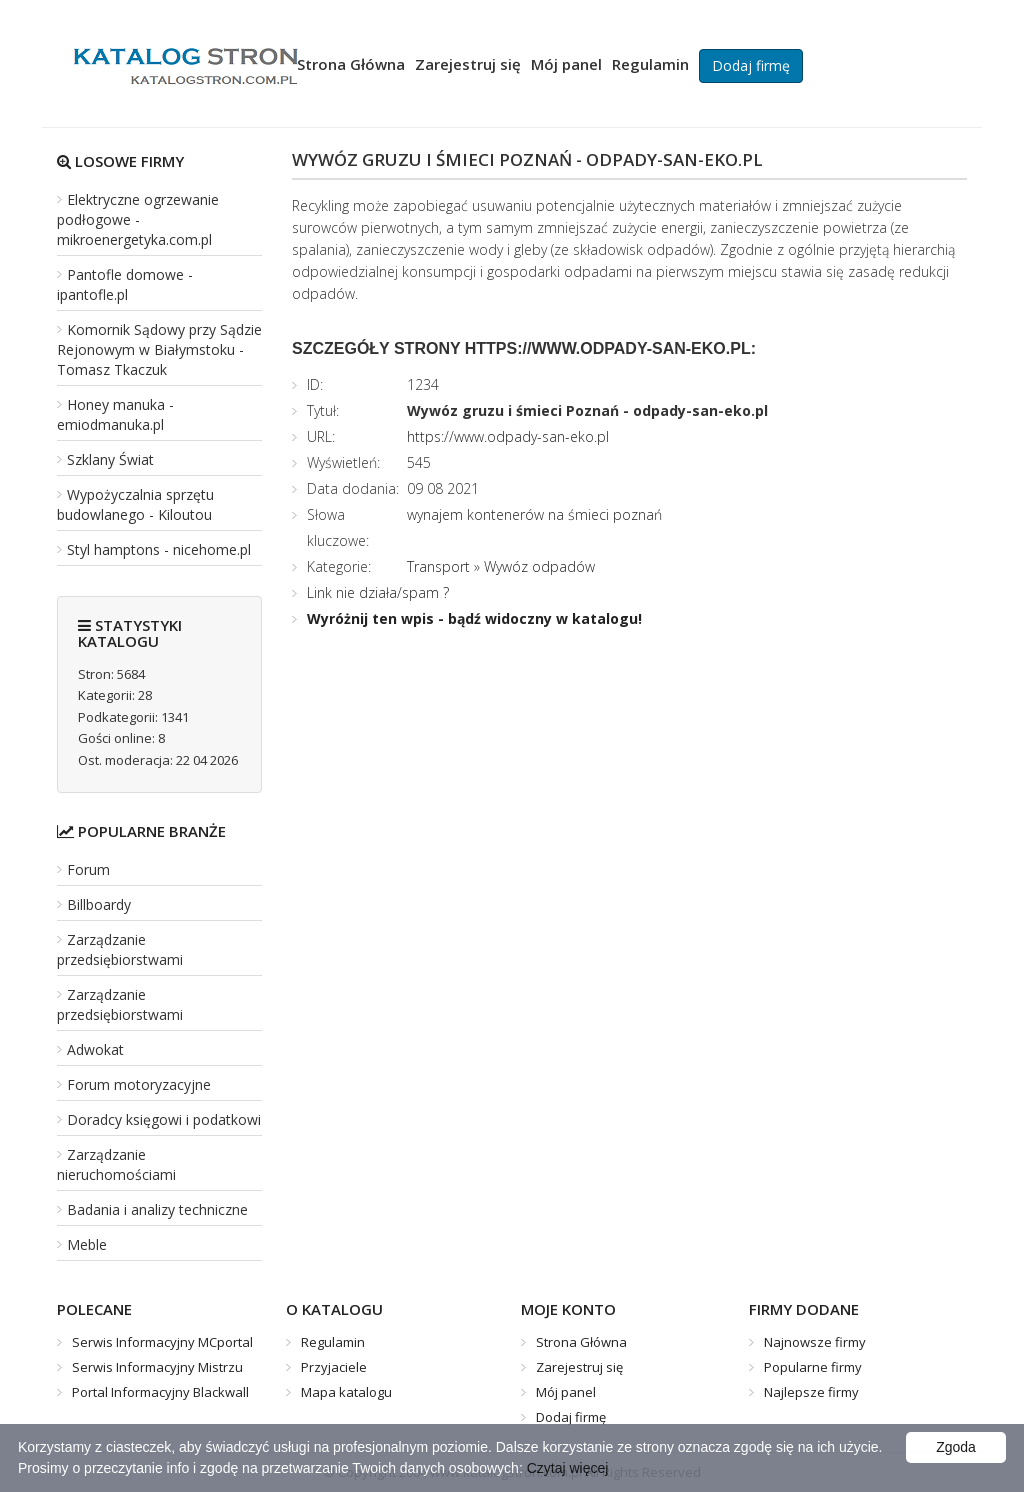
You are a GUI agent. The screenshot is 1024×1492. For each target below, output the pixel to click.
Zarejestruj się (468, 64)
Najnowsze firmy (815, 1342)
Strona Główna (351, 64)
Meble (87, 1244)
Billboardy (99, 904)
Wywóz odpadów (539, 566)
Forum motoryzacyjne (139, 1084)
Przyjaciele (334, 1367)
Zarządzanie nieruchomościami (116, 1164)
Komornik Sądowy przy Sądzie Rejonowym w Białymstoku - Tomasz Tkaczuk (159, 349)
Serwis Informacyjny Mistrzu (157, 1367)
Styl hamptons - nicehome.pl (159, 549)
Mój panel (566, 64)
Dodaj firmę (751, 65)
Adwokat (95, 1049)
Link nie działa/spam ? (378, 592)
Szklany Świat (110, 459)
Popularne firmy (813, 1367)
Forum (88, 869)
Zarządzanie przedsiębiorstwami (120, 949)
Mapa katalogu (346, 1392)
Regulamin (650, 64)
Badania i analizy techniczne (157, 1209)
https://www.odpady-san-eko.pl (508, 436)
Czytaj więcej (568, 1468)
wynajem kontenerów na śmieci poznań (534, 514)
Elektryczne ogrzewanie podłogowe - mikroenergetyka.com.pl (138, 219)
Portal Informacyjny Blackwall (160, 1392)
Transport (438, 566)
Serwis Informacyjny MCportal (162, 1342)
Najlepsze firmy (811, 1392)
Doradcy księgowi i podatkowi (164, 1119)
